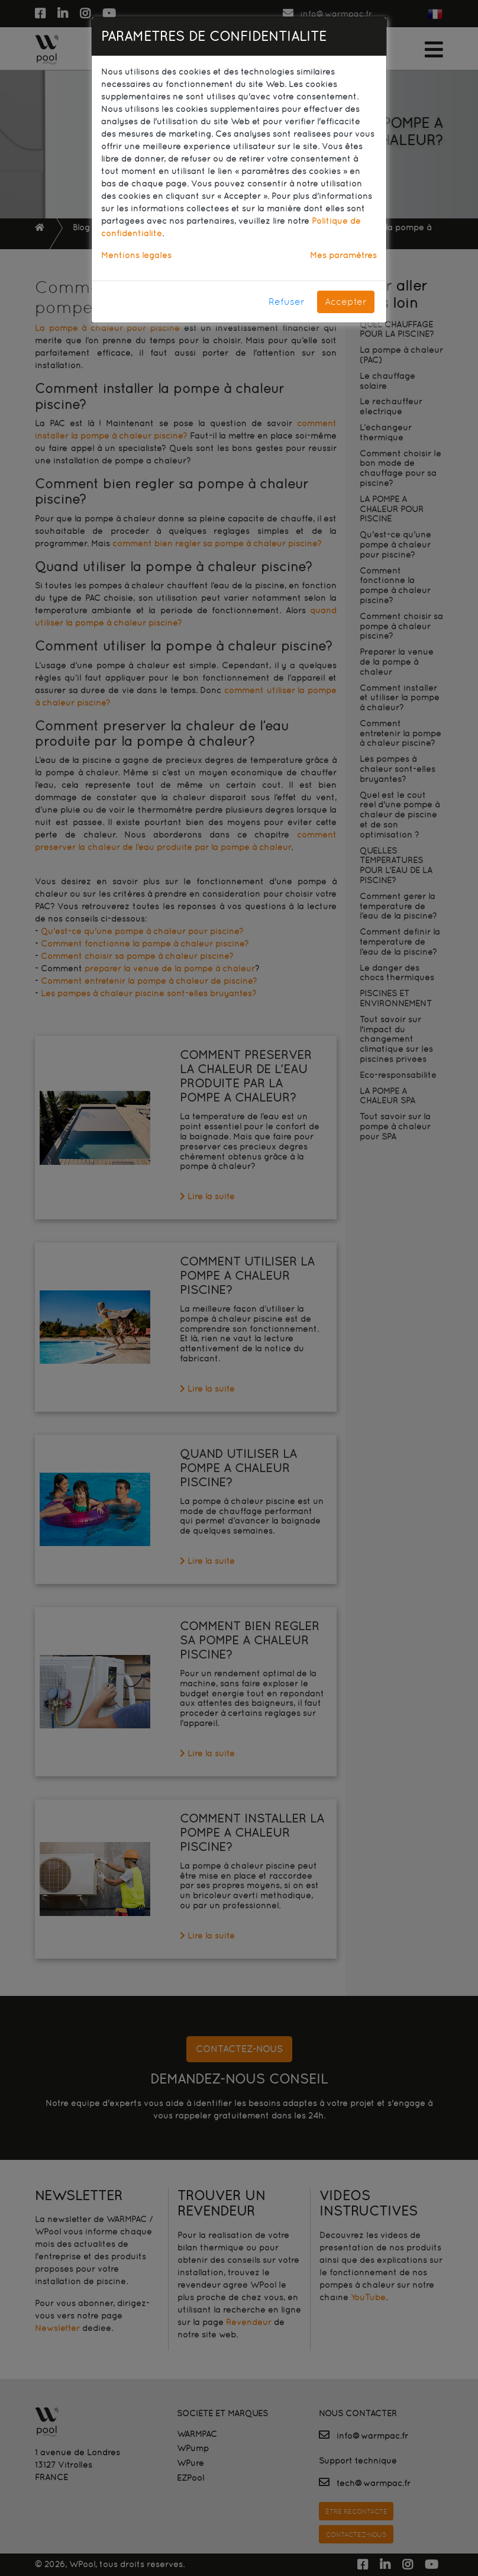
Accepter (346, 301)
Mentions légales (136, 255)
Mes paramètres (343, 255)
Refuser (287, 301)
